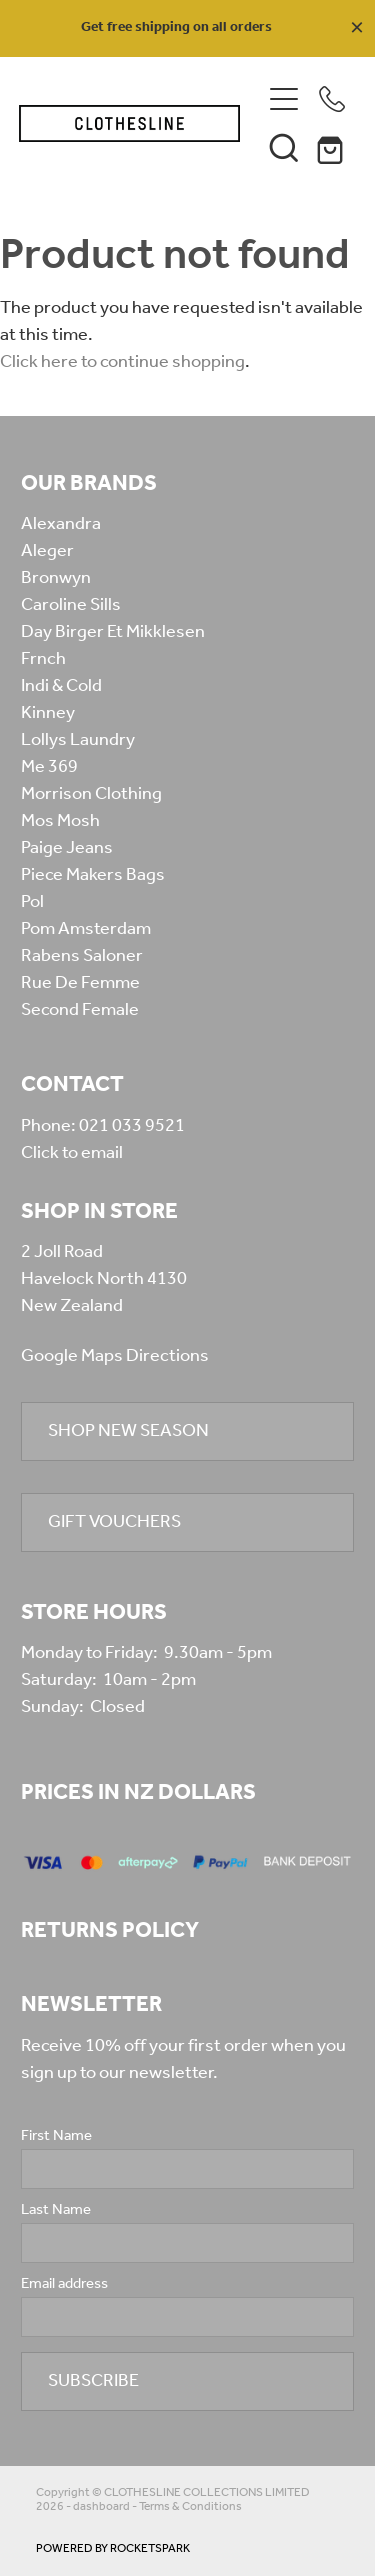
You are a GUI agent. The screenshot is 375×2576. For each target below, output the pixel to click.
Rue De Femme (80, 983)
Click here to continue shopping (122, 362)
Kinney (48, 713)
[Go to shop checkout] (332, 147)
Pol (32, 902)
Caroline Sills (71, 605)
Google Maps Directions (115, 1356)
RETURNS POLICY (110, 1931)
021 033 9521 (132, 1126)
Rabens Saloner (82, 956)
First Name (56, 2136)
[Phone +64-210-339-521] (332, 99)
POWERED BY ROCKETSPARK (113, 2548)
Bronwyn (56, 578)
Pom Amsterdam (86, 929)
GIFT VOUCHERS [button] (114, 1522)
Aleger (47, 551)
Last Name (56, 2210)
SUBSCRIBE (93, 2381)
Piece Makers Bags (93, 875)
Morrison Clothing (91, 794)
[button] (284, 147)
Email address (64, 2284)
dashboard (101, 2506)
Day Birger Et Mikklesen (113, 632)
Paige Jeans (67, 848)
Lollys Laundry (78, 740)
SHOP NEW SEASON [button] (128, 1431)
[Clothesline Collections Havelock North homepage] (130, 123)
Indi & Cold (61, 686)
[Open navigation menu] (284, 99)
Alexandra (61, 524)
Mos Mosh (60, 821)
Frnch (43, 659)
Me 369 (49, 767)
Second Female (80, 1010)
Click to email (72, 1153)
